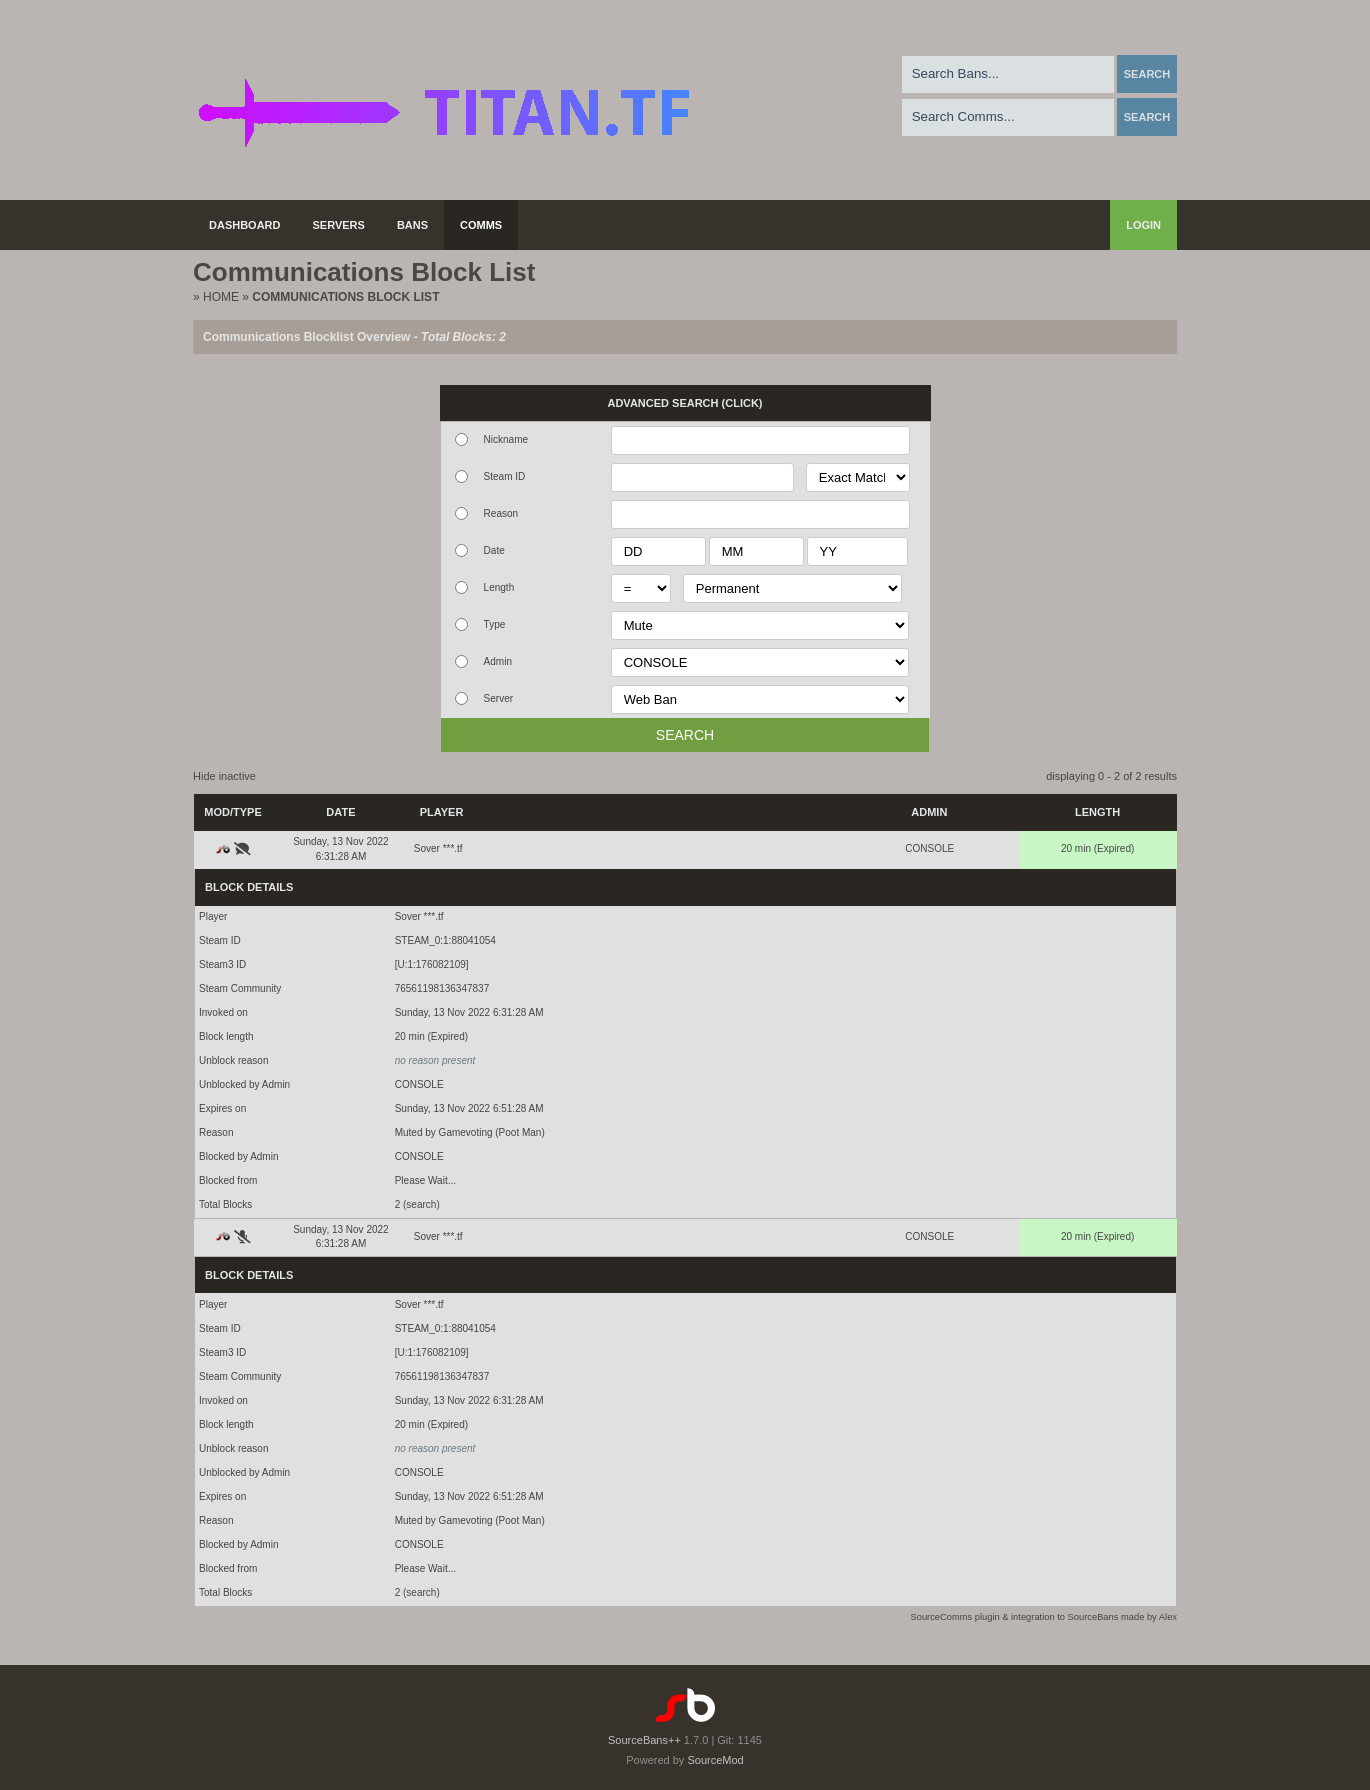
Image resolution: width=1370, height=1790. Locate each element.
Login (1143, 225)
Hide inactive (224, 776)
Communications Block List (345, 297)
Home (221, 297)
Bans (412, 225)
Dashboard (245, 225)
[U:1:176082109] (432, 964)
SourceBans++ (644, 1740)
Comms (481, 225)
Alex (1168, 1617)
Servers (339, 225)
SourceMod (715, 1760)
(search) (421, 1204)
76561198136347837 (442, 988)
